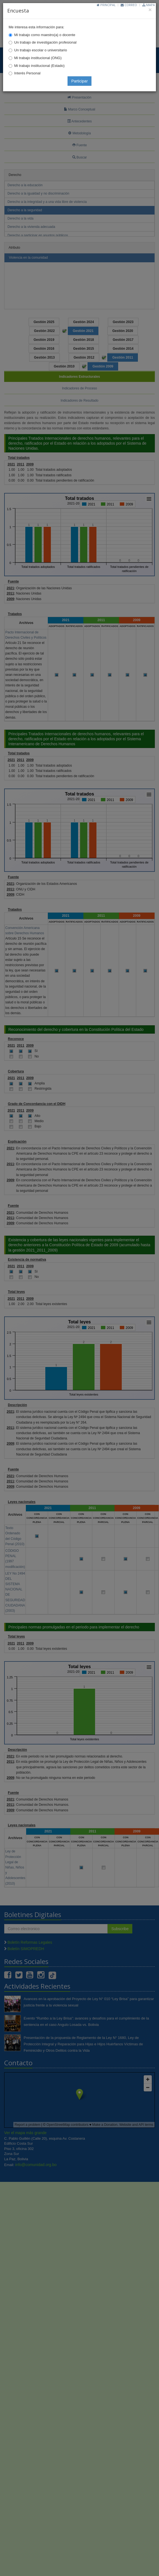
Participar (79, 81)
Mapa (148, 5)
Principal (106, 5)
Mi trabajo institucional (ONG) (38, 58)
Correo (129, 5)
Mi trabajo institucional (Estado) (39, 66)
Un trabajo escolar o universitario (40, 50)
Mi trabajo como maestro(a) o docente (44, 35)
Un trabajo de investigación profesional (45, 42)
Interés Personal (27, 73)
